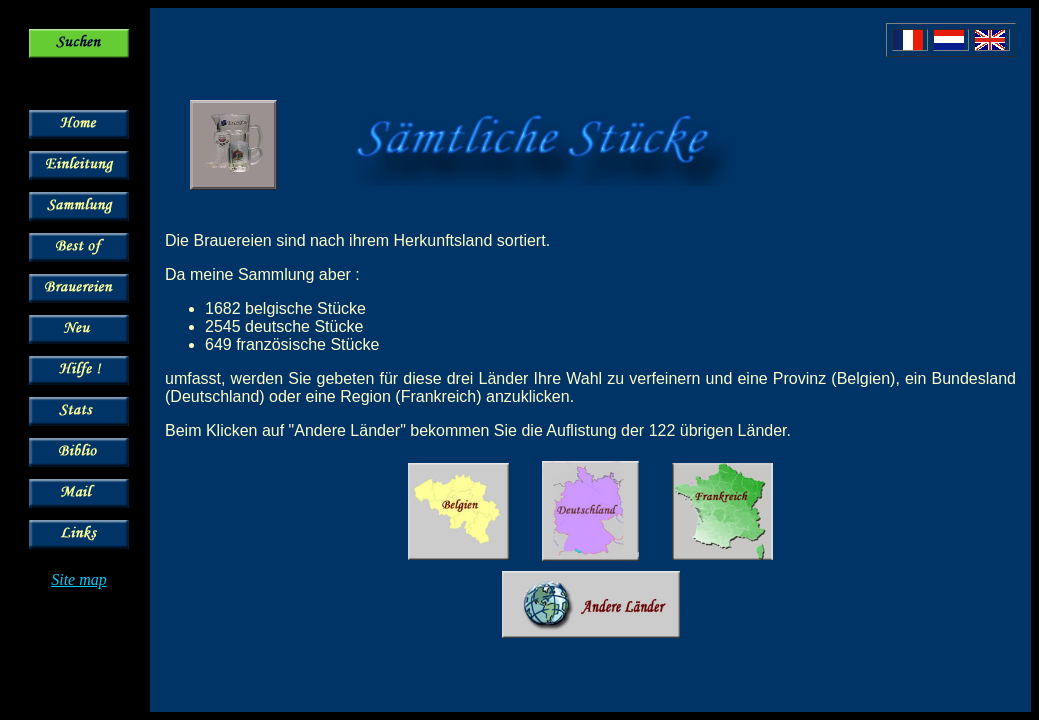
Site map (79, 579)
